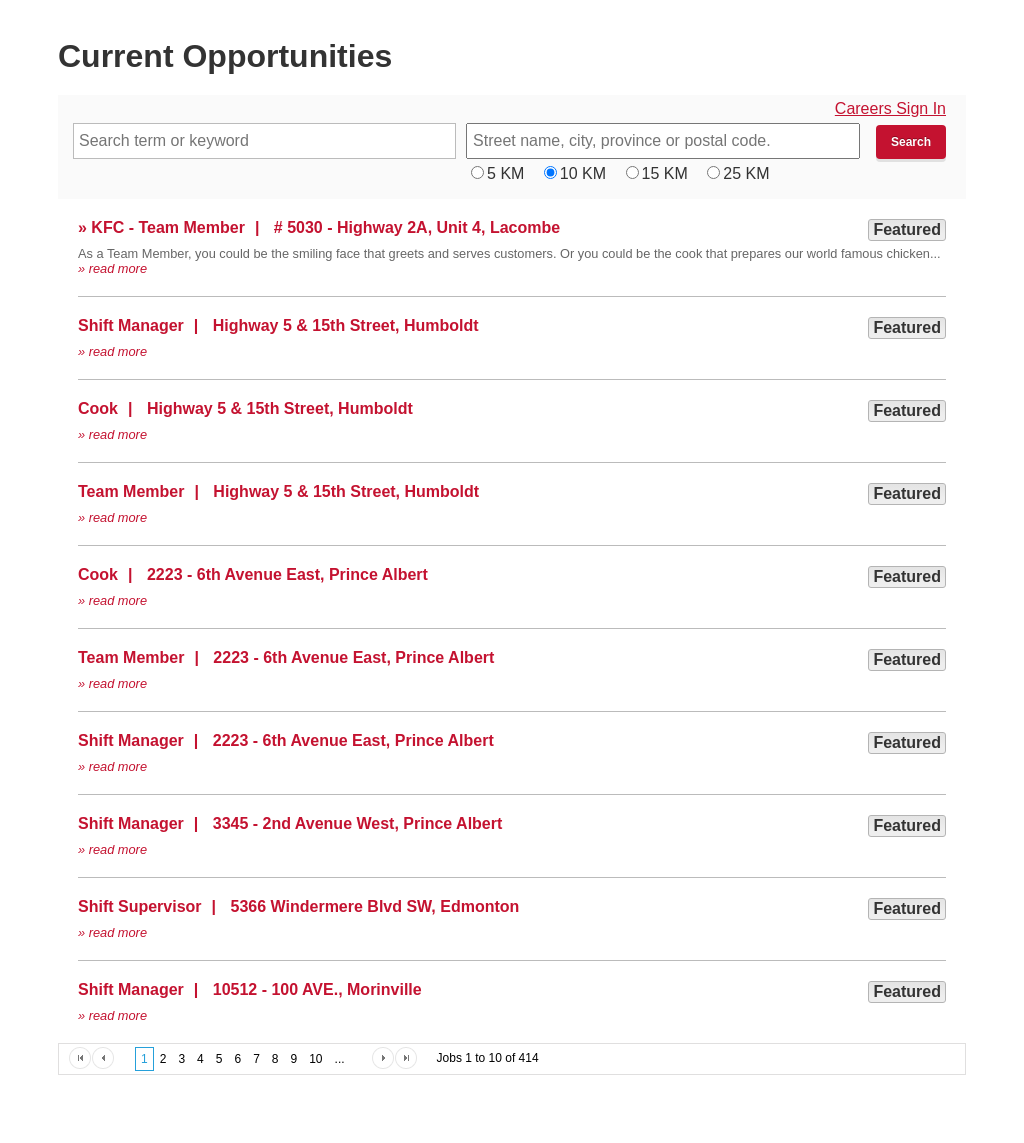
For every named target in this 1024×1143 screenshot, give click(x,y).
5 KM (505, 173)
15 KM (665, 173)
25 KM (746, 173)
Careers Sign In (890, 108)
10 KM (583, 173)
